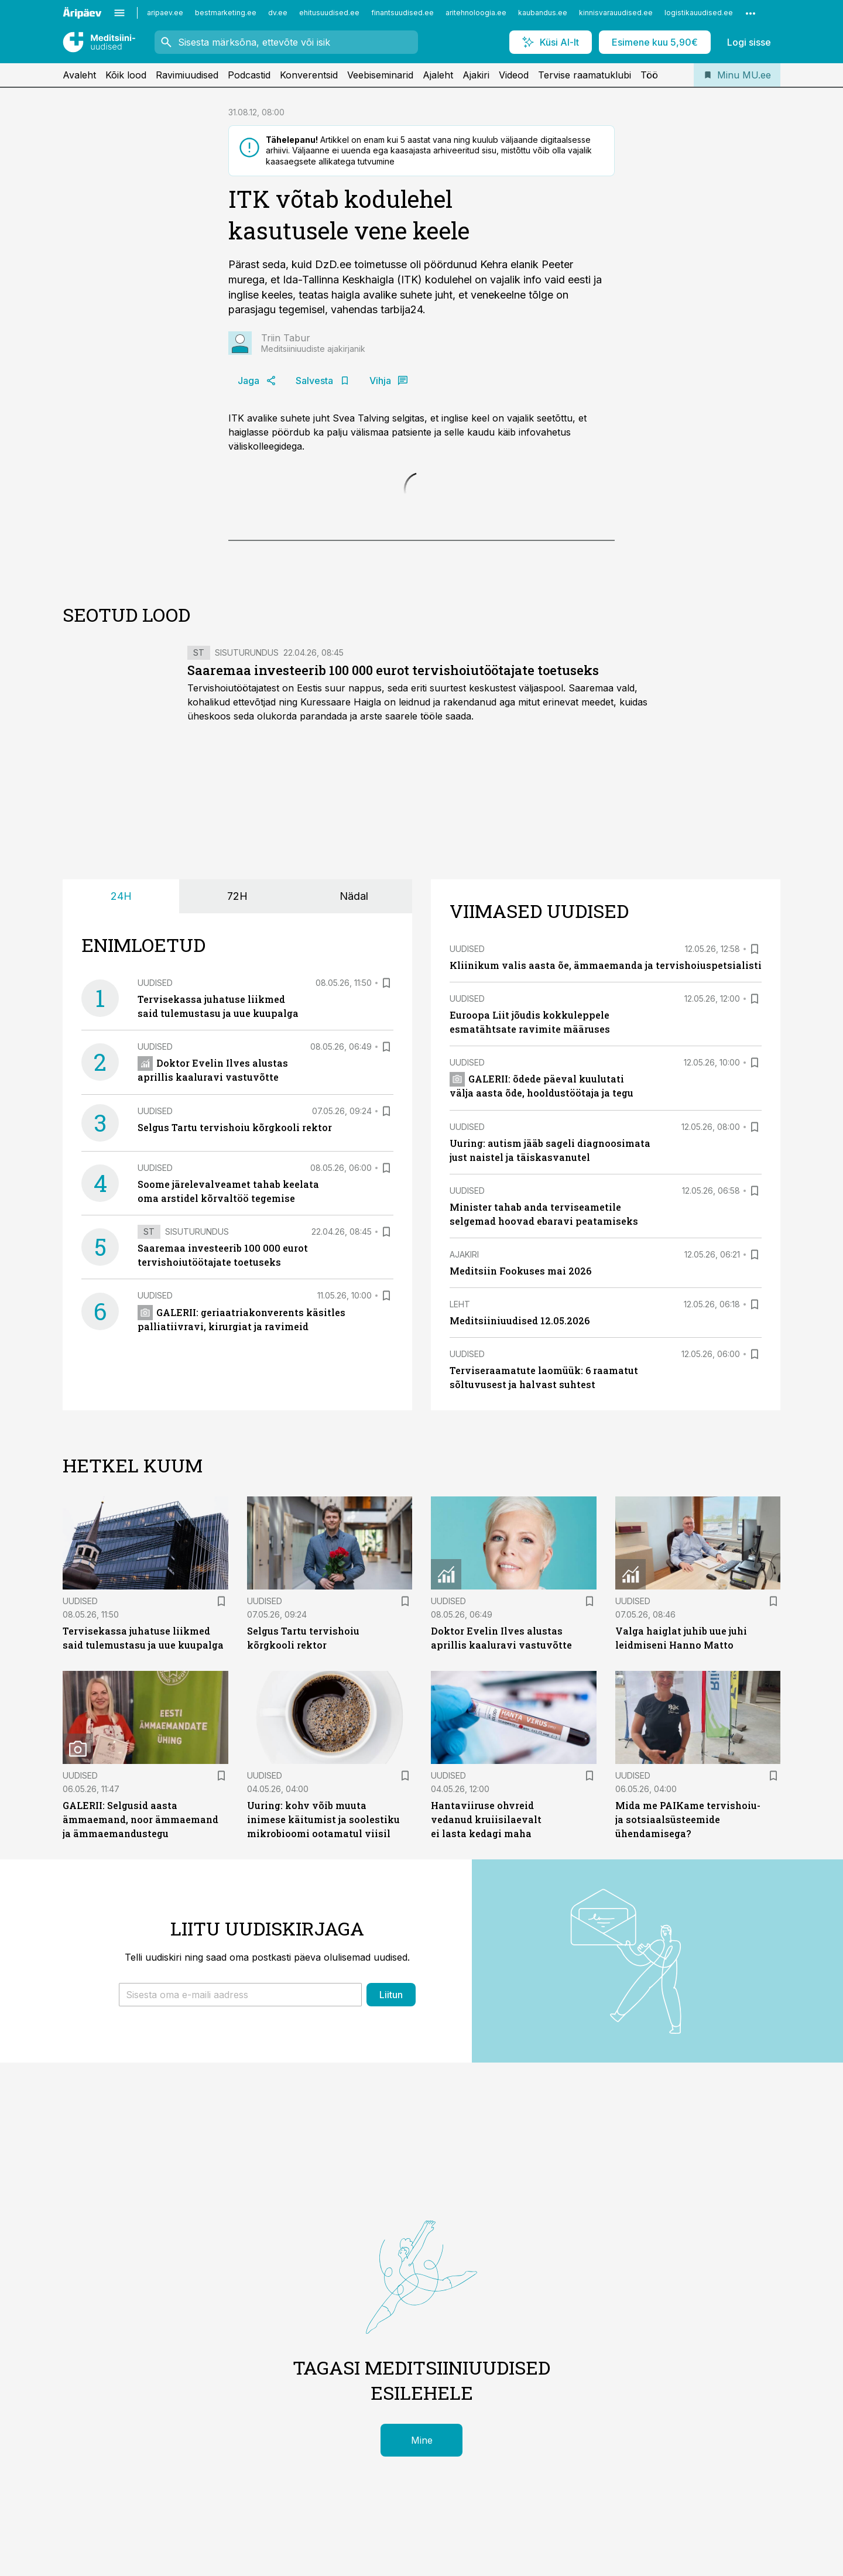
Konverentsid (309, 75)
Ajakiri (475, 75)
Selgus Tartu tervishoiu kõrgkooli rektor (235, 1127)
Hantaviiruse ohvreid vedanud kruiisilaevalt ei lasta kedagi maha (486, 1819)
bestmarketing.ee (225, 12)
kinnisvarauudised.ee (616, 12)
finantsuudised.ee (402, 12)
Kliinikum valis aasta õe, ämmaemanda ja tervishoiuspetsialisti (606, 965)
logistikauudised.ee (698, 12)
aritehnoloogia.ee (476, 12)
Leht (460, 1304)
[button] (240, 1994)
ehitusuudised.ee (329, 12)
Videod (514, 75)
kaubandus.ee (542, 12)
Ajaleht (438, 75)
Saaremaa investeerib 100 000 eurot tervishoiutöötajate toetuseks (393, 670)
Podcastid (249, 75)
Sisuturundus (247, 652)
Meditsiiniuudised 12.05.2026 (520, 1320)
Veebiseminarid (380, 75)
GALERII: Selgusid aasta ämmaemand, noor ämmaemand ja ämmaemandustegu (140, 1819)
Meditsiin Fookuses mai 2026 (520, 1271)
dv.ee (277, 12)
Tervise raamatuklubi (584, 75)
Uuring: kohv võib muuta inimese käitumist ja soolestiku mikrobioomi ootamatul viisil (323, 1819)
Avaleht (79, 75)
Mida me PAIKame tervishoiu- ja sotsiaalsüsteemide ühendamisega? (687, 1819)
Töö (649, 75)
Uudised (155, 983)
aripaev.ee (165, 12)
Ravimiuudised (187, 75)
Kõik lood (125, 75)
